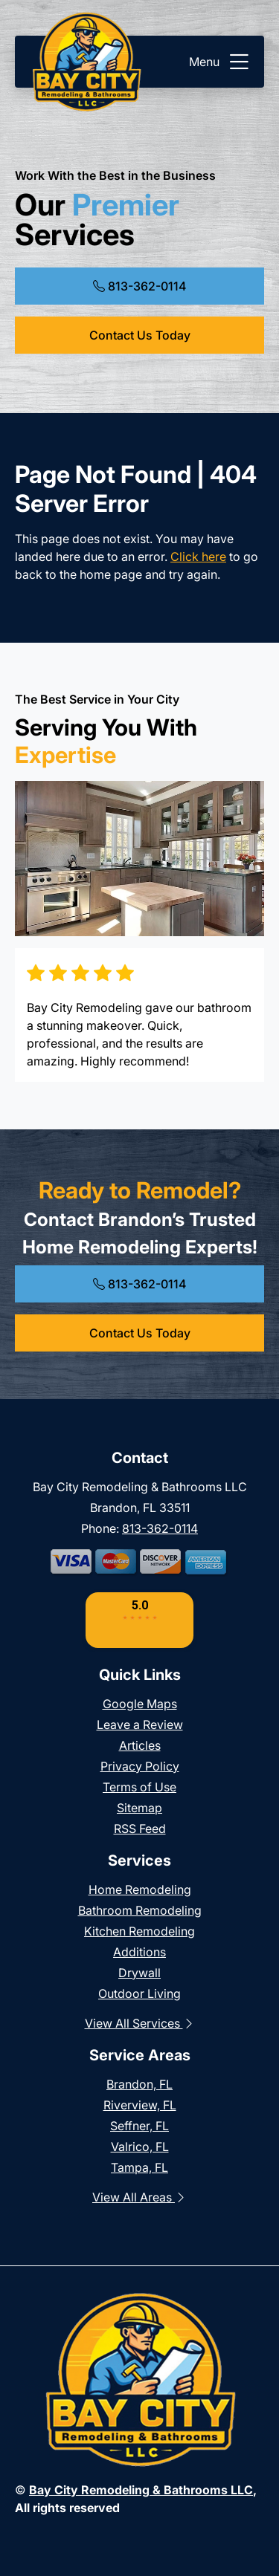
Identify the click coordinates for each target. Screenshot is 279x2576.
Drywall (139, 1972)
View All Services (140, 2023)
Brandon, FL (139, 2084)
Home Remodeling (140, 1889)
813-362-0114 (139, 286)
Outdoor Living (139, 1993)
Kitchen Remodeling (139, 1931)
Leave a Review (140, 1724)
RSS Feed (140, 1828)
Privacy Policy (139, 1766)
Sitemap (139, 1807)
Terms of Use (139, 1786)
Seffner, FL (139, 2125)
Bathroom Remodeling (140, 1910)
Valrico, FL (140, 2146)
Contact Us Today (139, 335)
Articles (140, 1745)
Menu (220, 62)
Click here (198, 556)
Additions (139, 1951)
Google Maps (140, 1703)
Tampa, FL (139, 2167)
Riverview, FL (139, 2105)
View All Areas (139, 2197)
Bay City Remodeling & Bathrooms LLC (141, 2489)
